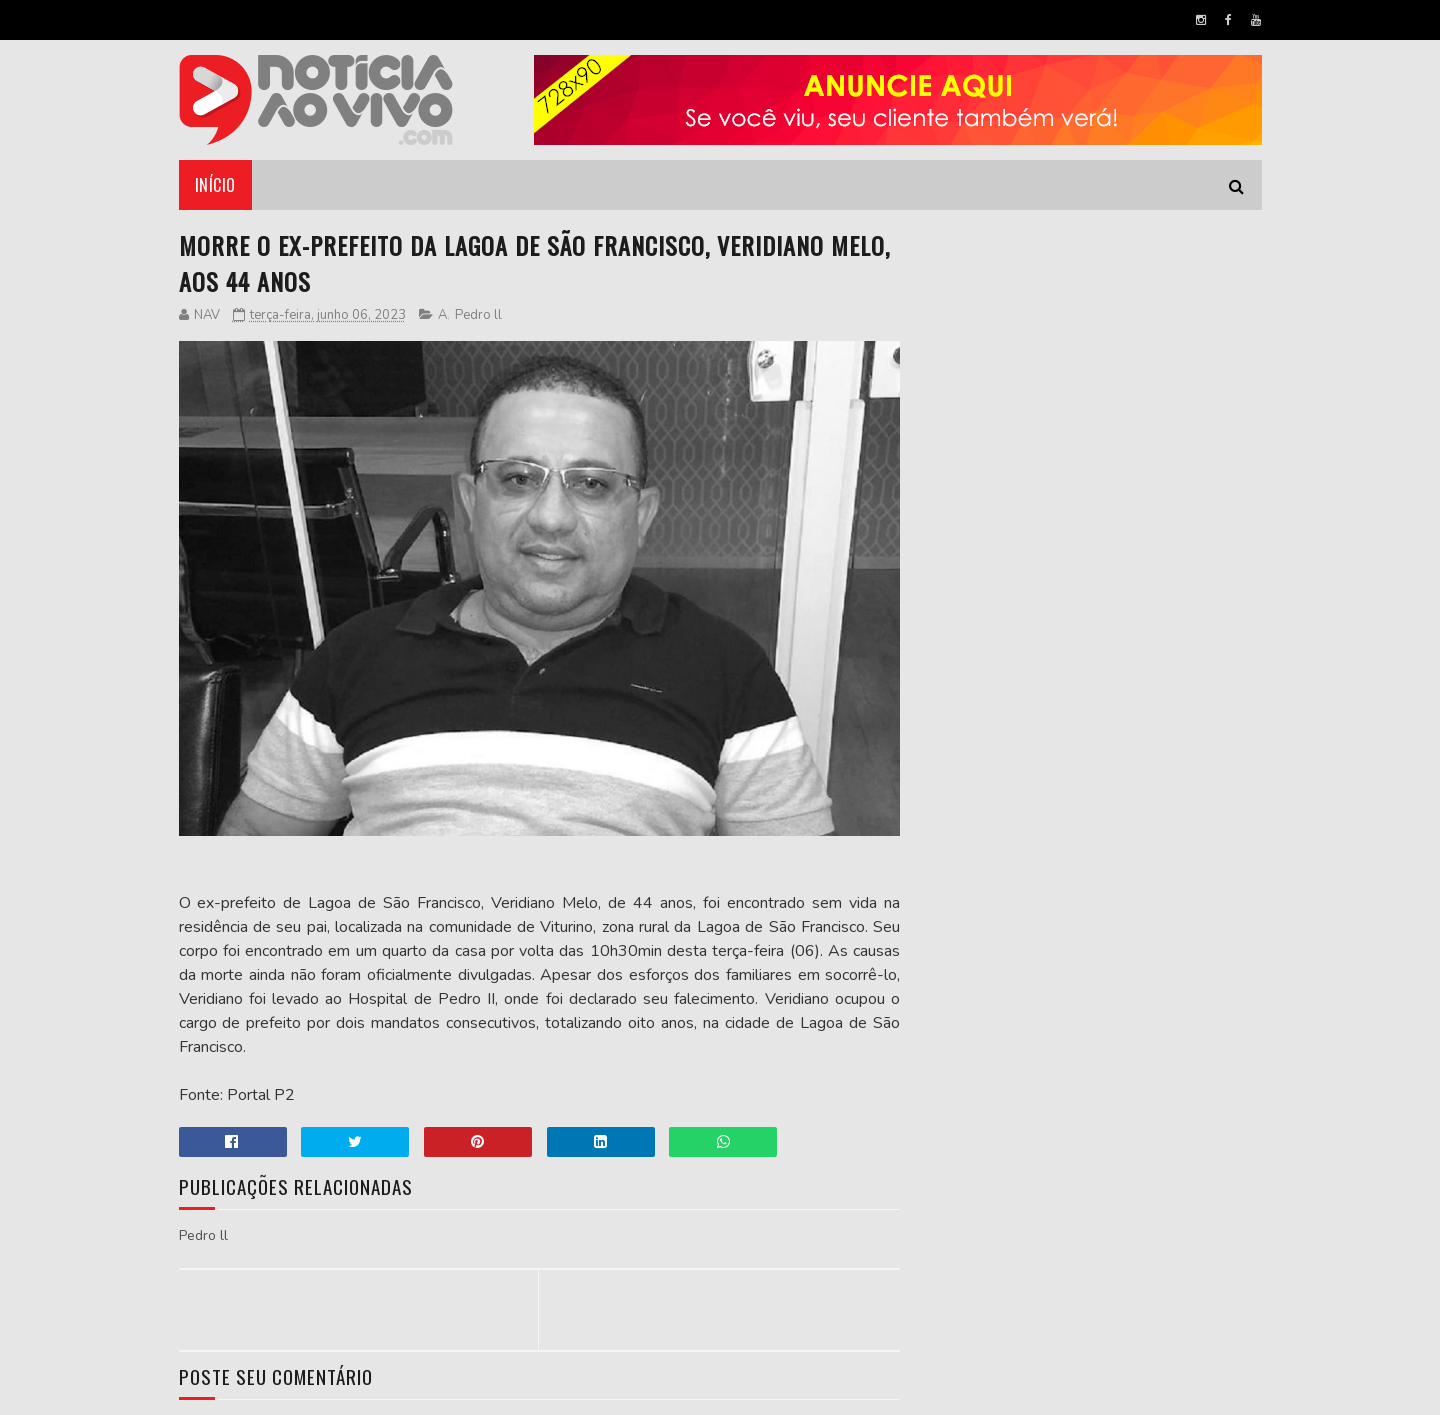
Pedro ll (478, 315)
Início (215, 185)
